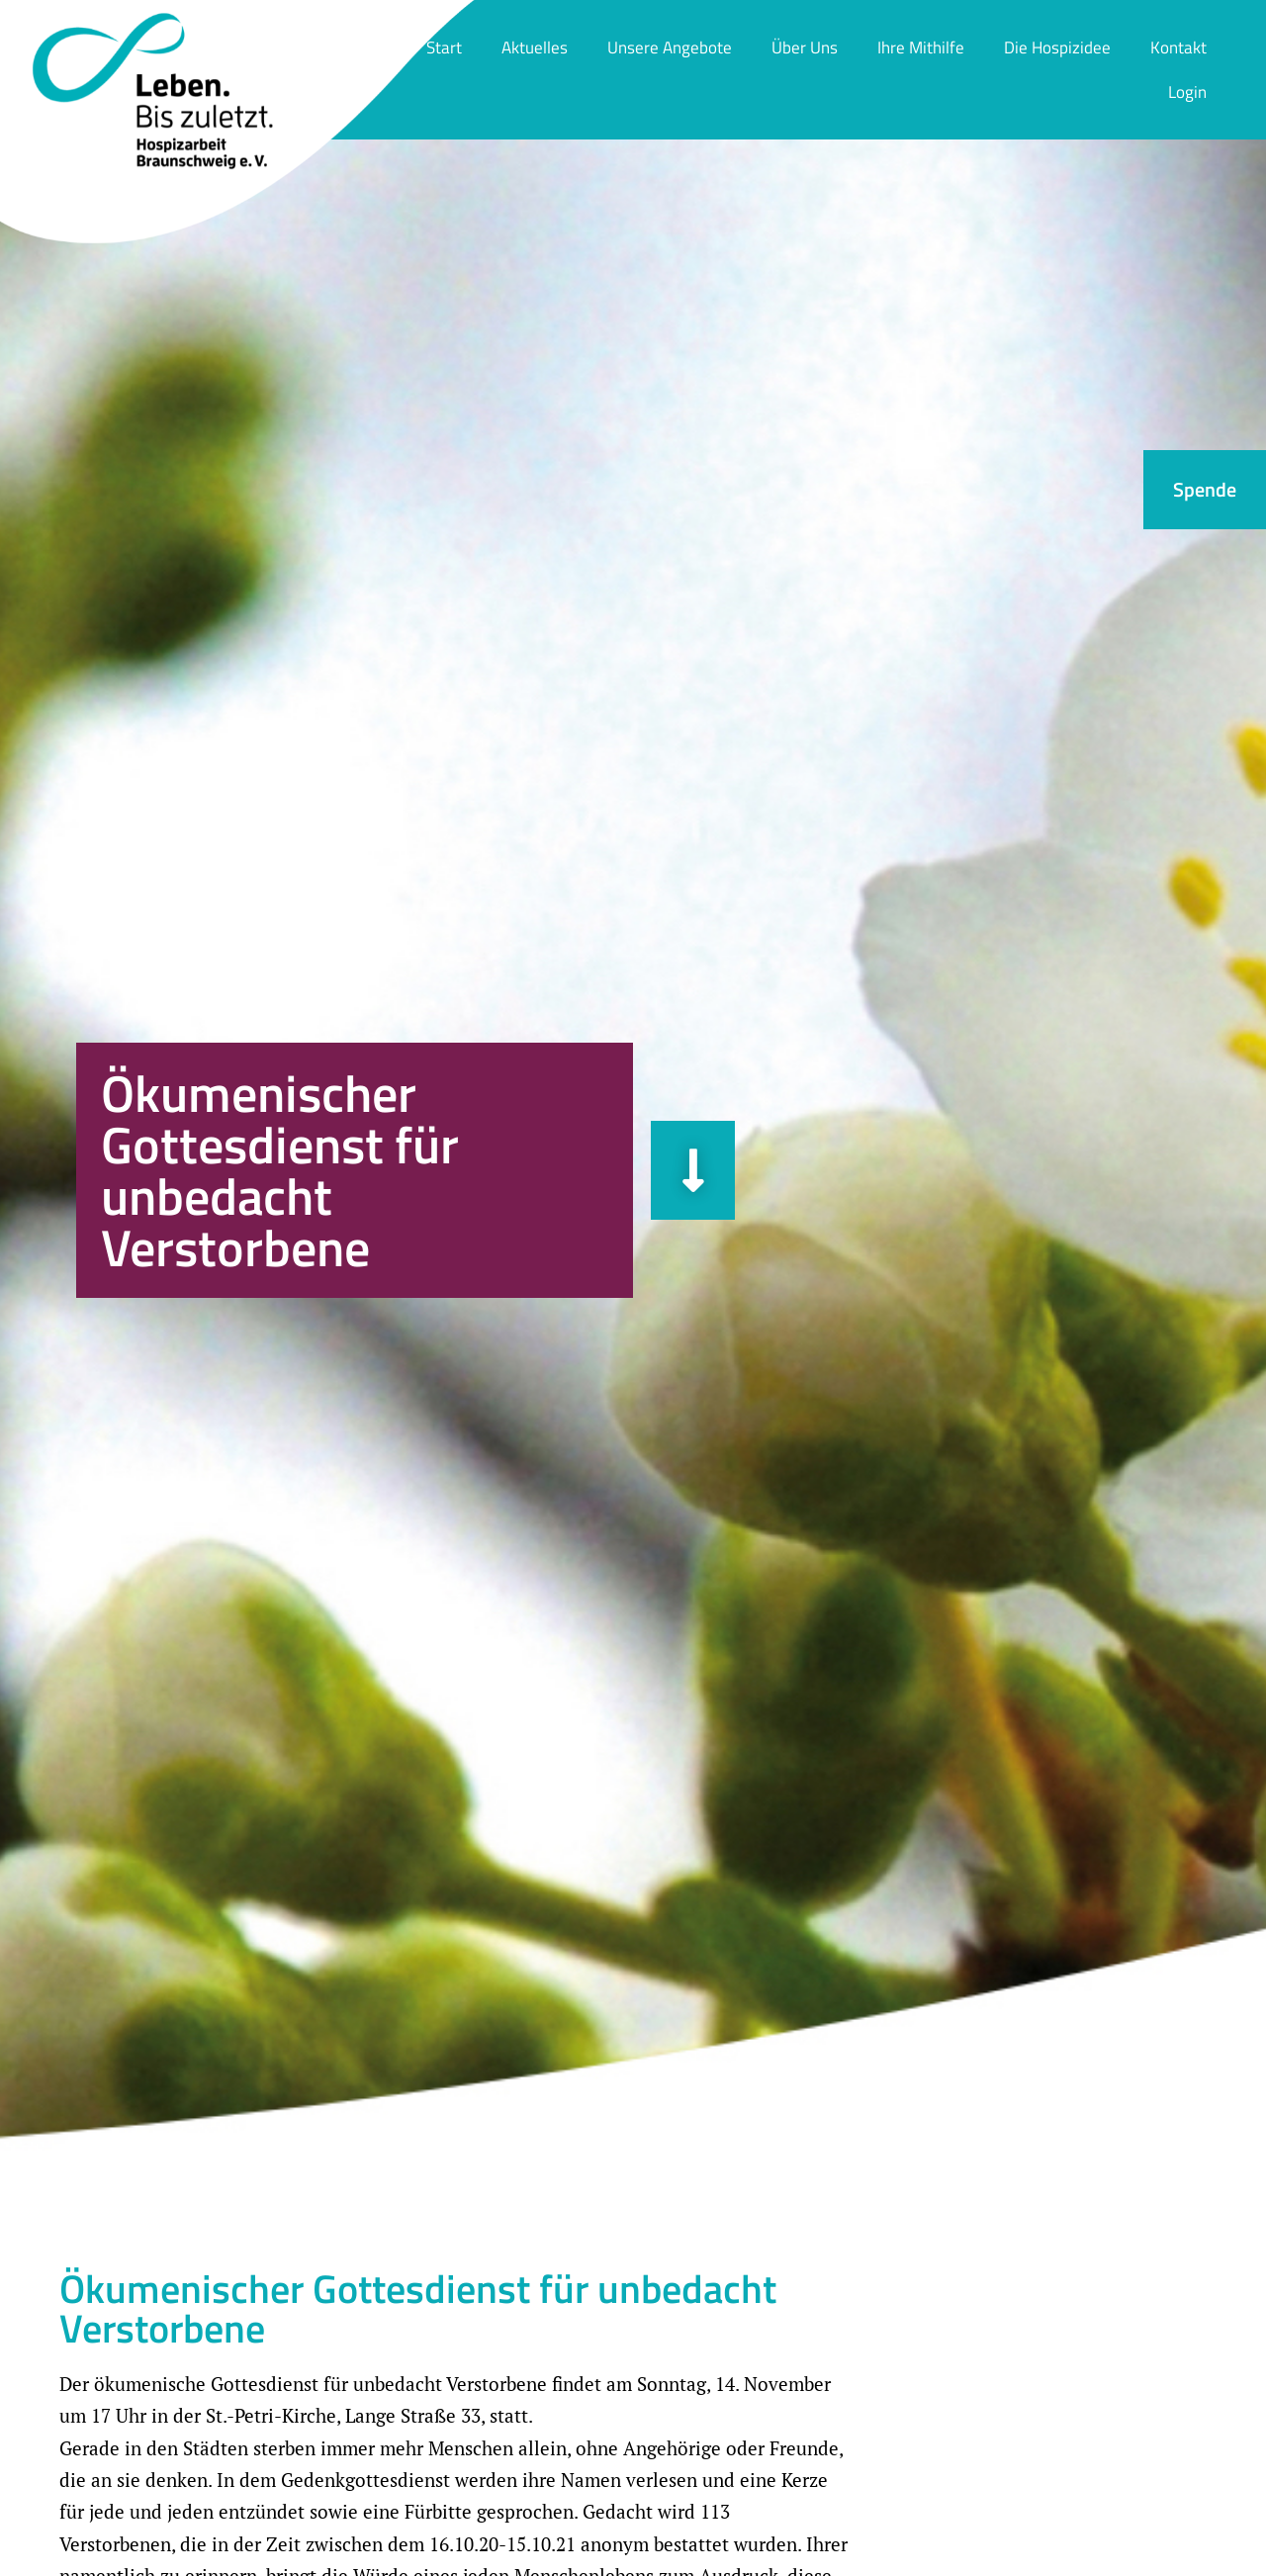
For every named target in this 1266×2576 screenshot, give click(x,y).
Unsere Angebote (669, 47)
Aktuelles (534, 47)
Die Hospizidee (1057, 47)
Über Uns (804, 47)
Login (1187, 92)
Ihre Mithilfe (920, 47)
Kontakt (1178, 47)
